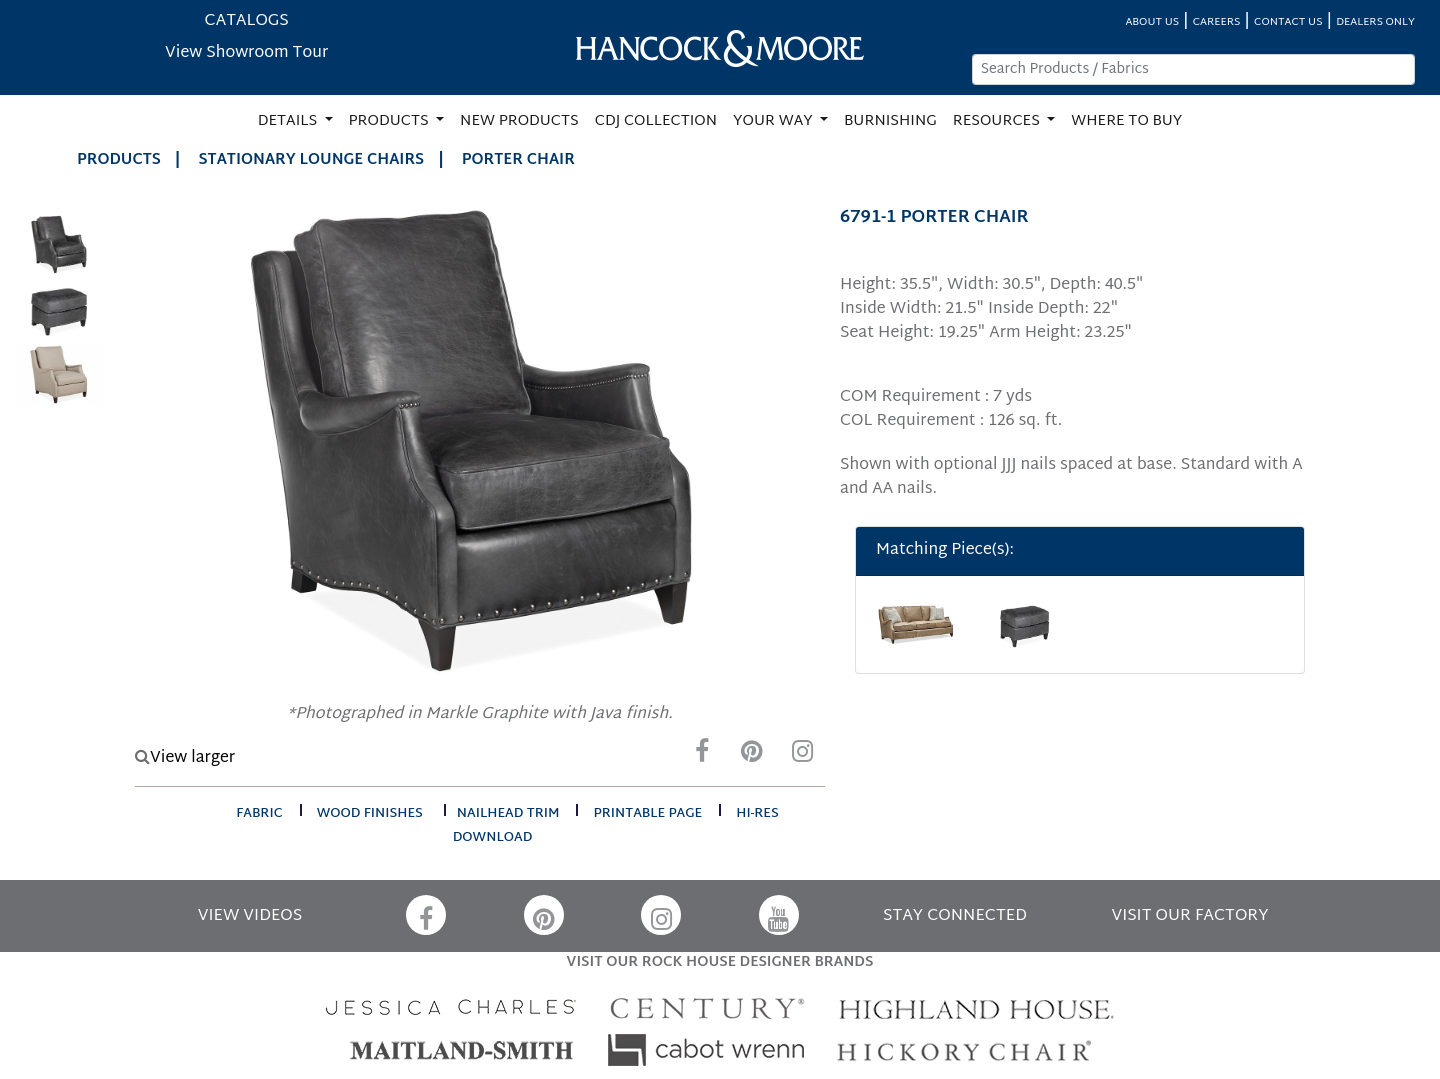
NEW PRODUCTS (519, 121)
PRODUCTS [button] (391, 121)
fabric (259, 814)
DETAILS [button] (289, 121)
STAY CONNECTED (955, 916)
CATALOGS (247, 21)
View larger (185, 758)
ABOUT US (1152, 22)
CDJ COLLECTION (656, 121)
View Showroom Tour (246, 53)
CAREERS (1217, 22)
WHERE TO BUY (1126, 121)
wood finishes (370, 814)
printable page (647, 814)
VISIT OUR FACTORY (1189, 916)
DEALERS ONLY (1375, 22)
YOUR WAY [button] (774, 121)
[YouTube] (779, 915)
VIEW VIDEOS (250, 916)
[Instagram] (802, 756)
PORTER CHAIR (518, 160)
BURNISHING (890, 121)
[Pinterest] (752, 756)
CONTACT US (1288, 22)
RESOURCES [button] (998, 121)
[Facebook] (702, 756)
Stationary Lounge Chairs (312, 160)
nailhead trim (508, 814)
